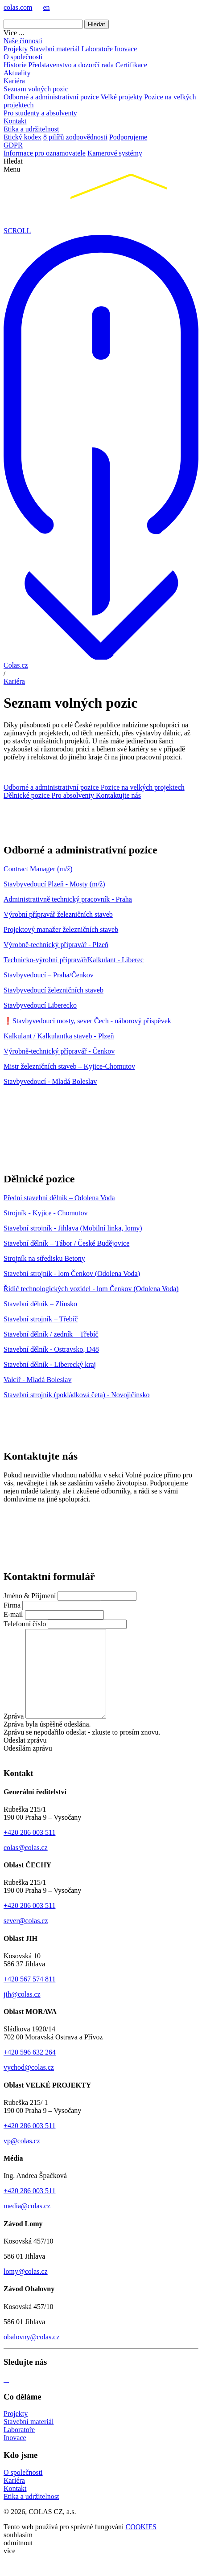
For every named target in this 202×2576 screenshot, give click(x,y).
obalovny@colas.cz (31, 2354)
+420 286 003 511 (29, 1850)
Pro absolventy (74, 795)
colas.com (18, 7)
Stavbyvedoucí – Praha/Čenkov (49, 975)
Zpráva (14, 1733)
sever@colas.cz (26, 1938)
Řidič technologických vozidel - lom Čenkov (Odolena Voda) (91, 1288)
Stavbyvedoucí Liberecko (40, 1005)
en (46, 7)
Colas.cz (16, 665)
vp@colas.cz (22, 2158)
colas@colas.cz (26, 1865)
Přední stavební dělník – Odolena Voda (59, 1198)
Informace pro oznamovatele (45, 153)
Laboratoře (97, 49)
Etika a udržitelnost (31, 129)
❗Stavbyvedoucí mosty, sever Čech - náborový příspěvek (87, 1021)
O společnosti (23, 57)
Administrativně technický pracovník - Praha (68, 899)
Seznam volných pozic (36, 89)
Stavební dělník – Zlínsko (40, 1304)
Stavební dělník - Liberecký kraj (50, 1364)
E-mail (13, 1614)
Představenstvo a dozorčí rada (71, 65)
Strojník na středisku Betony (44, 1258)
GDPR (13, 145)
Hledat (96, 24)
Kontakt (15, 121)
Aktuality (17, 73)
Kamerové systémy (114, 153)
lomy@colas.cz (26, 2289)
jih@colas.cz (22, 2011)
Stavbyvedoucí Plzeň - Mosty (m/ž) (54, 884)
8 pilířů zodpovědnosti (75, 137)
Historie (15, 65)
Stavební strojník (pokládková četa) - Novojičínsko (76, 1395)
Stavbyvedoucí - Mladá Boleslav (50, 1081)
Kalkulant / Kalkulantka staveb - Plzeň (59, 1036)
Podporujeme (128, 137)
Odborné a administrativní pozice (51, 97)
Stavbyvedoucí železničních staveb (53, 990)
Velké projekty (121, 97)
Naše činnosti (23, 41)
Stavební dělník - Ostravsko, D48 (51, 1349)
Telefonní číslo (25, 1624)
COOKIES (140, 2544)
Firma (12, 1605)
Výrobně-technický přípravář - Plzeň (56, 944)
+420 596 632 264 (30, 2069)
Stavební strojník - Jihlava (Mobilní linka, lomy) (73, 1228)
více (10, 2568)
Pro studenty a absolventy (40, 113)
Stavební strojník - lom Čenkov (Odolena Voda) (72, 1273)
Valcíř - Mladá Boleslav (37, 1379)
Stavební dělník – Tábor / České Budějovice (66, 1243)
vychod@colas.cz (29, 2084)
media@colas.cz (27, 2223)
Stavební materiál (54, 49)
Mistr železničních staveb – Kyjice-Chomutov (69, 1066)
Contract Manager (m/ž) (38, 869)
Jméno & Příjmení (30, 1596)
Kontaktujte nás (118, 795)
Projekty (16, 49)
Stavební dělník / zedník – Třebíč (51, 1334)
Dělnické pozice (28, 795)
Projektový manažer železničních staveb (61, 929)
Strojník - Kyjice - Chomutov (45, 1213)
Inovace (126, 49)
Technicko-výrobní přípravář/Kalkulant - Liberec (74, 960)
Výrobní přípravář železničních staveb (58, 914)
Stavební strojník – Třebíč (41, 1319)
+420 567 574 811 (29, 1996)
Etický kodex (22, 137)
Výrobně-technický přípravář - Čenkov (59, 1051)
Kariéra (14, 81)
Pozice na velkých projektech (143, 787)
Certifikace (131, 65)
